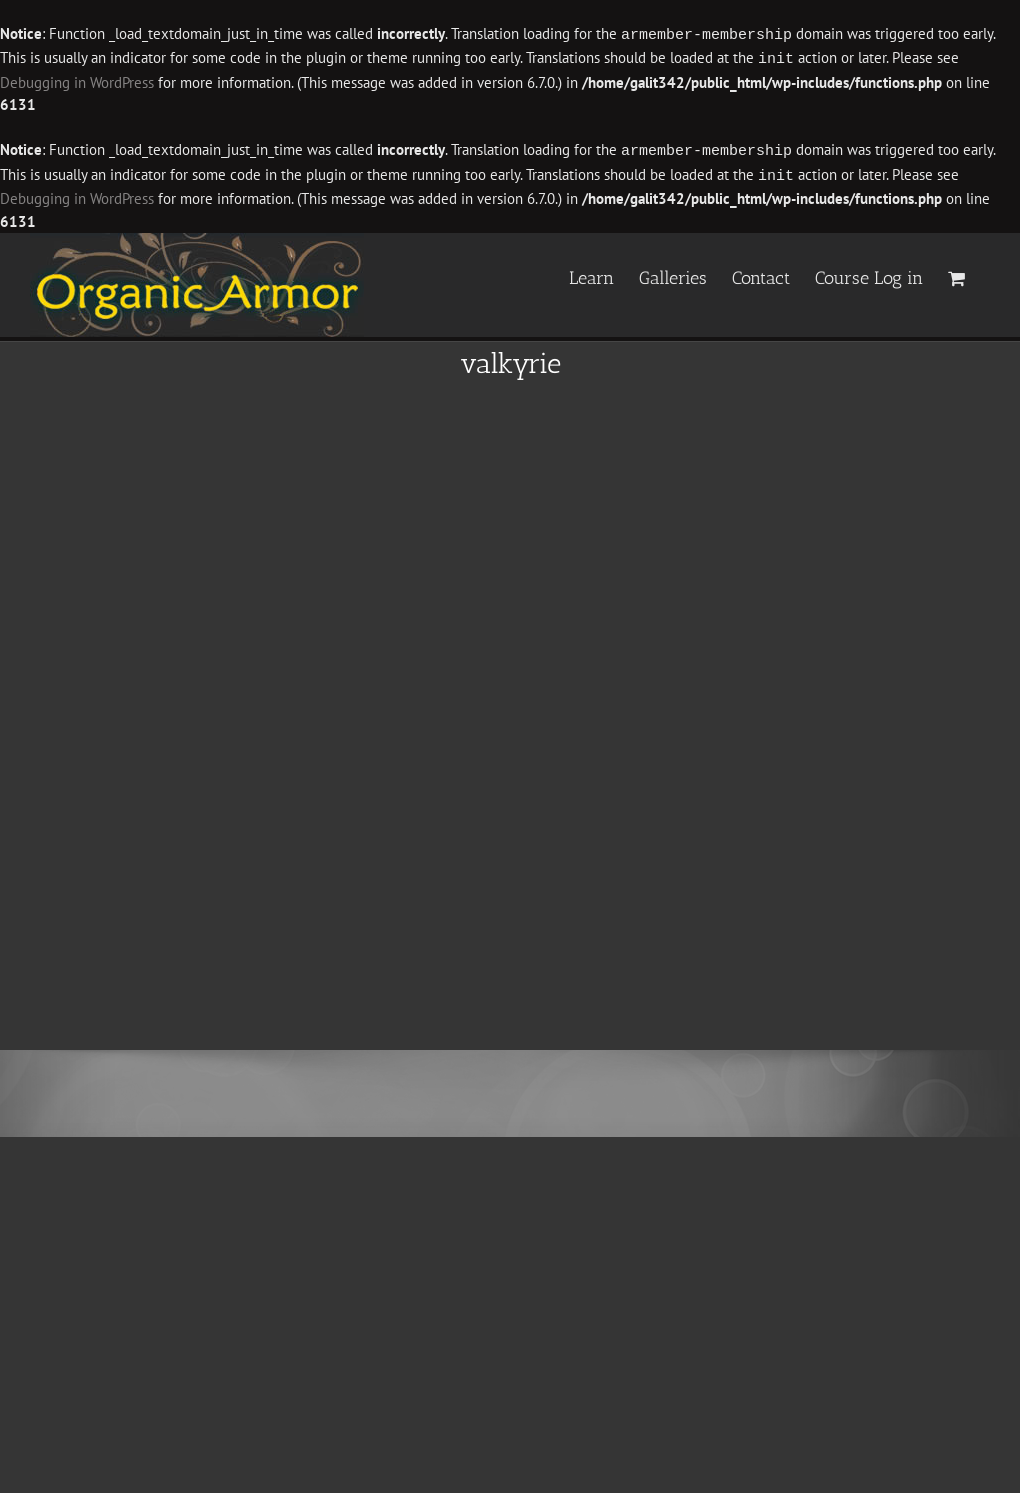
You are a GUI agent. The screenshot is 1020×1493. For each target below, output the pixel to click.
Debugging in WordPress (77, 80)
